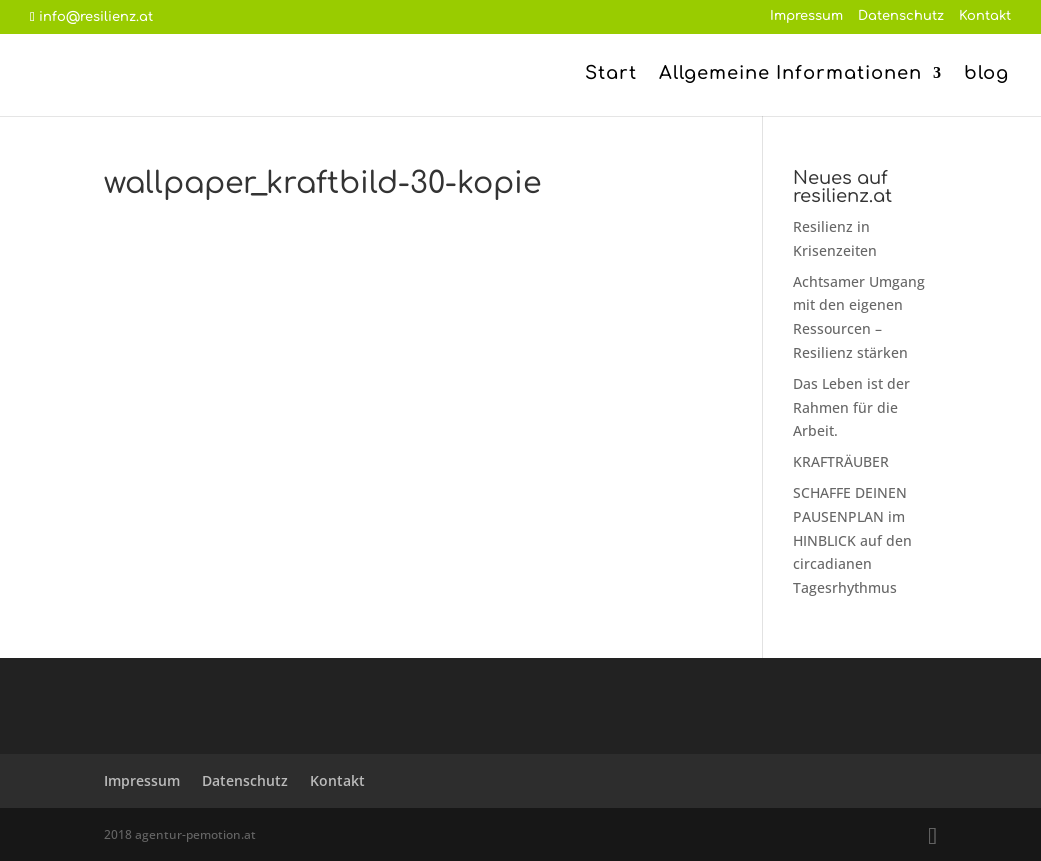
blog (986, 74)
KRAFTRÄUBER (841, 461)
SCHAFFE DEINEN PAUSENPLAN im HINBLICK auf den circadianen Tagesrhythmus (852, 540)
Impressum (806, 16)
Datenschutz (901, 16)
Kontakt (985, 16)
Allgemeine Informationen (790, 74)
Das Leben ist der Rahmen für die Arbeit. (851, 407)
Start (611, 74)
